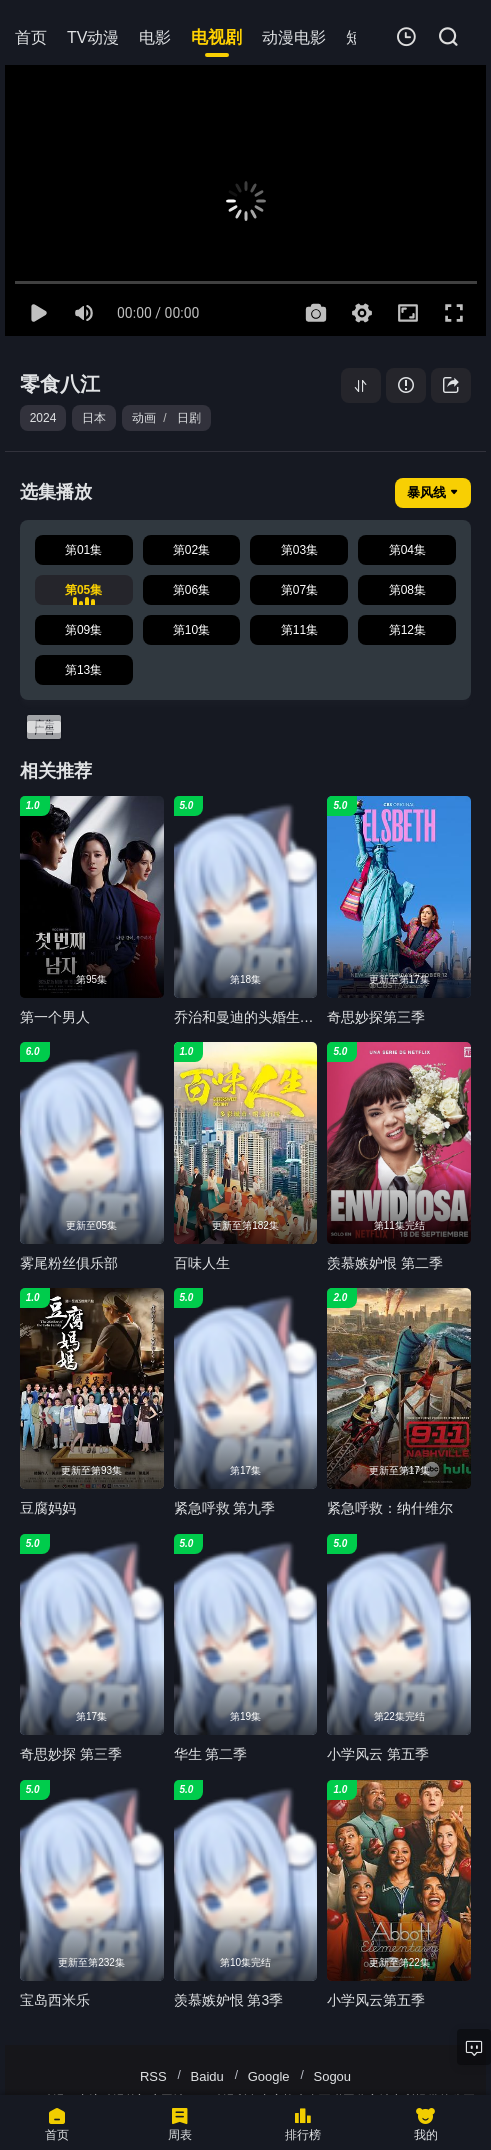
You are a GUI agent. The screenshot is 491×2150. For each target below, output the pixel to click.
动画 (144, 418)
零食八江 (60, 384)
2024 (43, 418)
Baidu (207, 2076)
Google (269, 2076)
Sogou (332, 2076)
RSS (153, 2076)
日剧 (189, 418)
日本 (94, 418)
